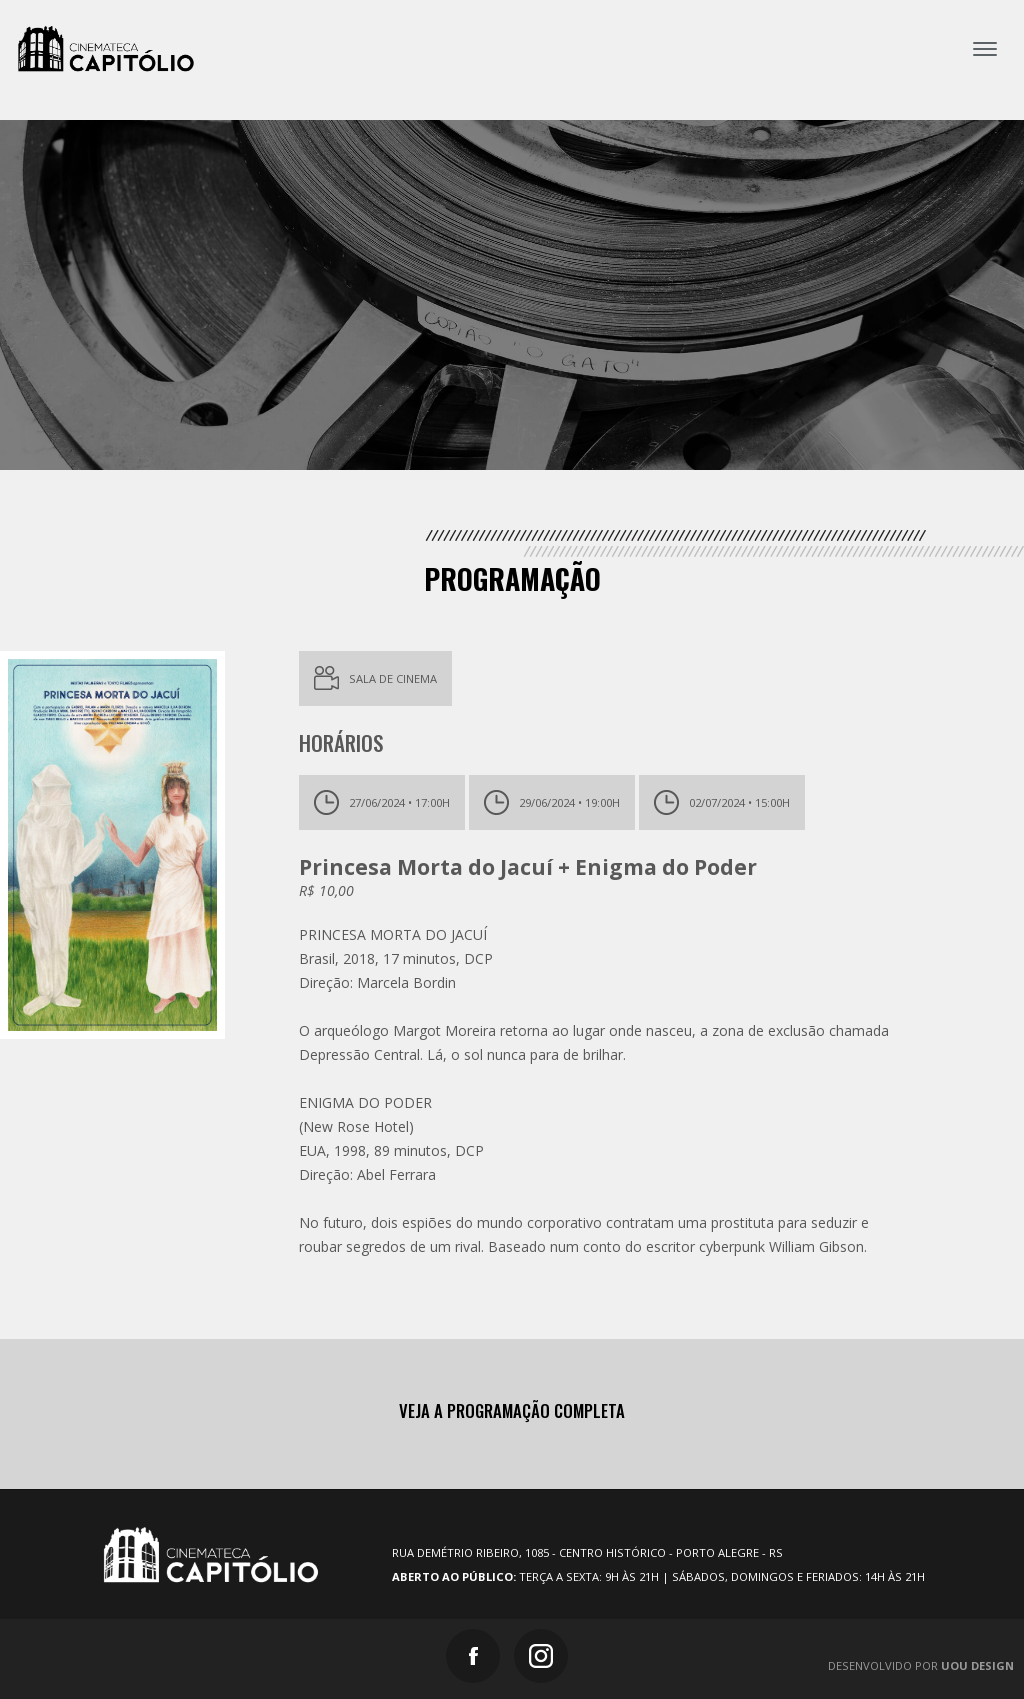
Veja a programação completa (512, 1411)
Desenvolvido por (921, 1665)
